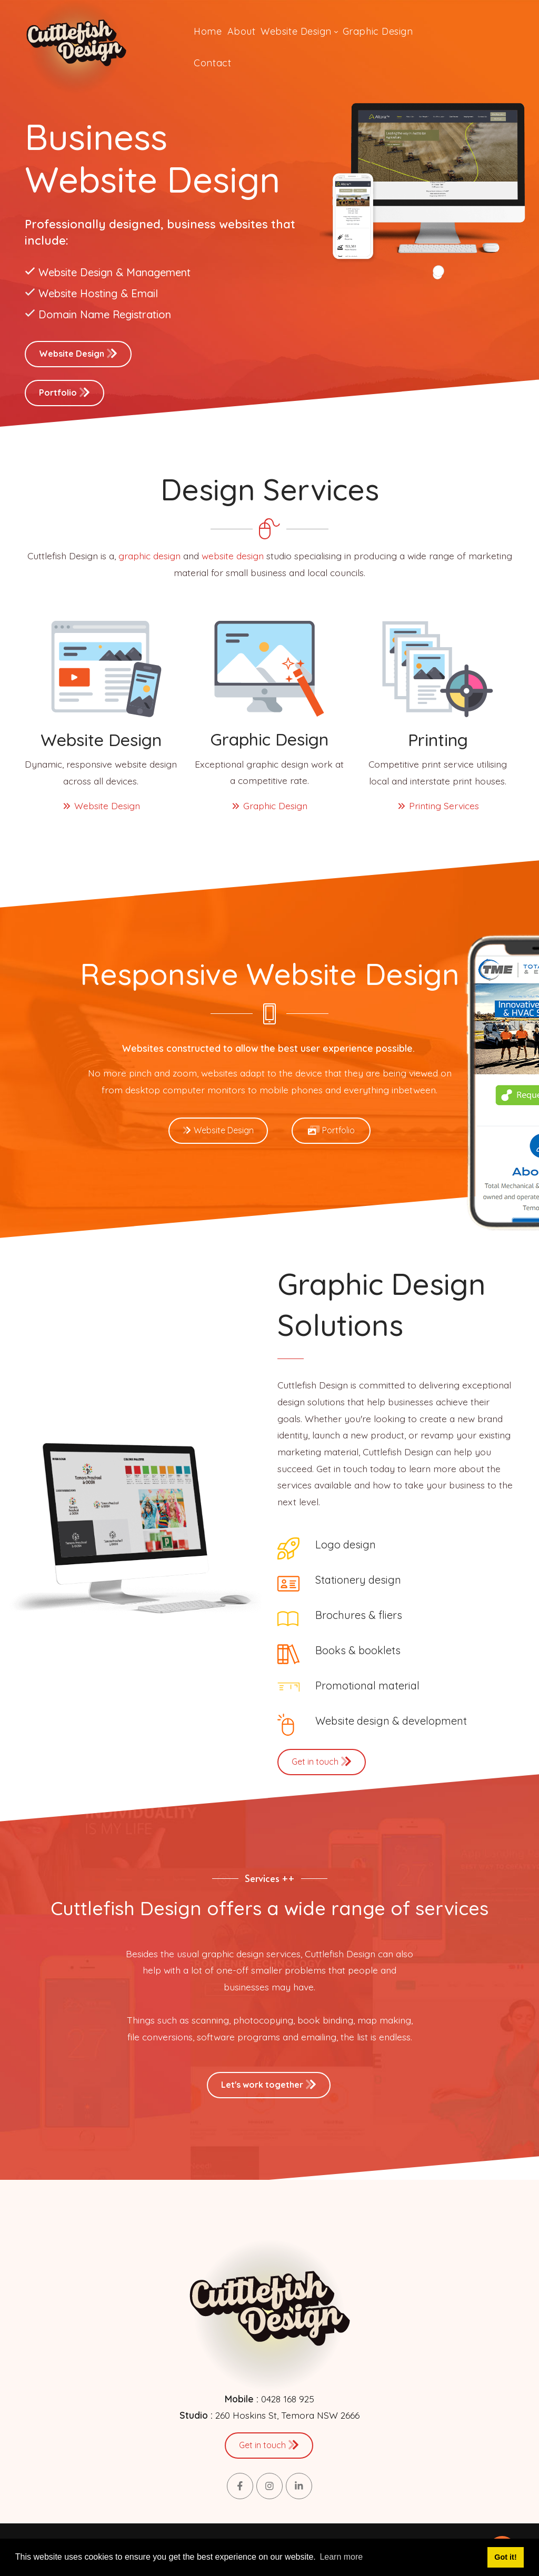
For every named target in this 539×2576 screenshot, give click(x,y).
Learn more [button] (341, 2556)
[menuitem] (207, 31)
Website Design (78, 353)
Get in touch (322, 1761)
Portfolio (64, 392)
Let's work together (268, 2084)
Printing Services (438, 805)
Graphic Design (269, 805)
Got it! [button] (505, 2557)
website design (233, 555)
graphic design (149, 555)
